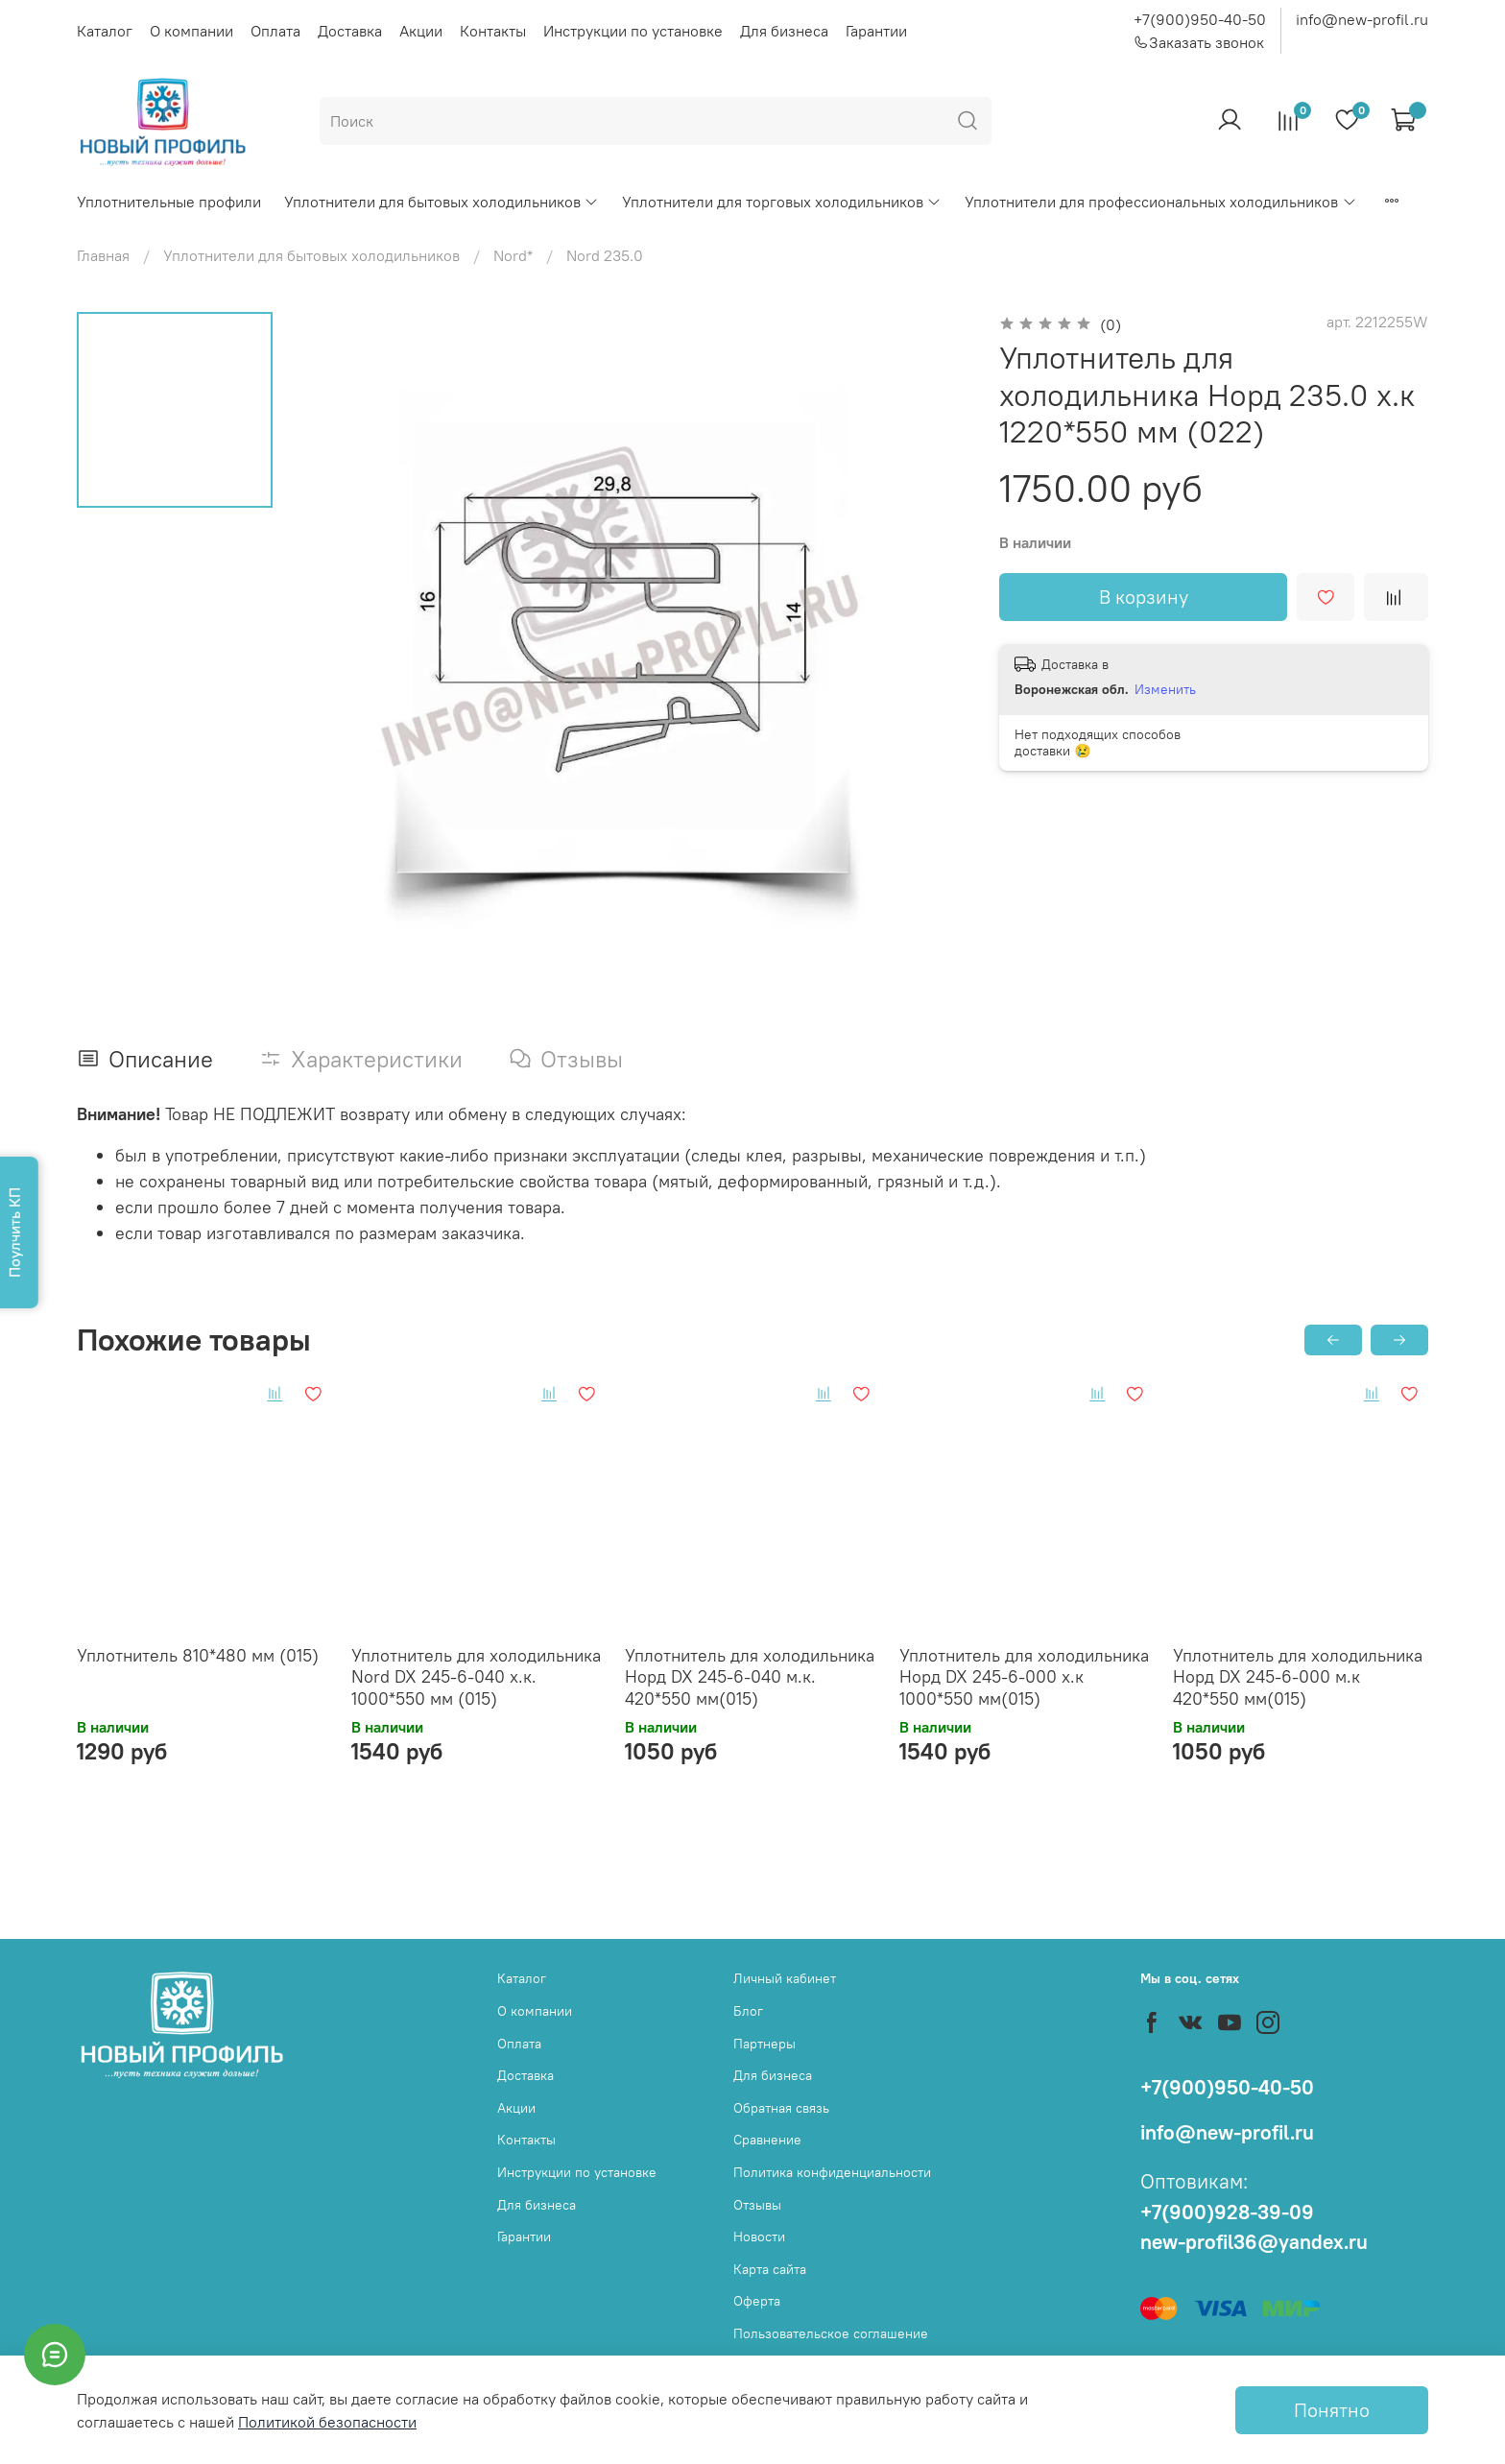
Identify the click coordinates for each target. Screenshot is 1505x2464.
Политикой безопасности (327, 2421)
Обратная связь (781, 2108)
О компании (191, 30)
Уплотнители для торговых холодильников (782, 201)
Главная (103, 255)
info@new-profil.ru (1362, 19)
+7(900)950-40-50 (1200, 19)
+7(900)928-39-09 (1227, 2212)
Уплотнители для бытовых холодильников (441, 201)
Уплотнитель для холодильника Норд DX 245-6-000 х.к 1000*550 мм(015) (1024, 1676)
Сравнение (767, 2139)
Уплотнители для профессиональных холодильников (1160, 201)
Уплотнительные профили (169, 201)
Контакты (493, 30)
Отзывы (757, 2204)
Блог (748, 2011)
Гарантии (876, 30)
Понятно (1332, 2410)
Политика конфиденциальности (832, 2172)
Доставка (350, 30)
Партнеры (764, 2043)
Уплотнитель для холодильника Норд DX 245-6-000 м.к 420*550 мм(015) (1297, 1676)
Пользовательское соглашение (830, 2333)
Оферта (756, 2300)
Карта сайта (769, 2269)
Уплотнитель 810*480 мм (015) (198, 1654)
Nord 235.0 (604, 255)
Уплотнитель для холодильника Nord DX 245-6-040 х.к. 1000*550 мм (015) (476, 1676)
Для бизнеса (784, 30)
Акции (420, 30)
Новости (759, 2236)
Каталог (104, 30)
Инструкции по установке (633, 30)
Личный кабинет (784, 1978)
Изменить (1165, 689)
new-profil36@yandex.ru (1254, 2242)
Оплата (275, 30)
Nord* (513, 255)
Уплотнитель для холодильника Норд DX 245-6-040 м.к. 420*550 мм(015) (749, 1676)
